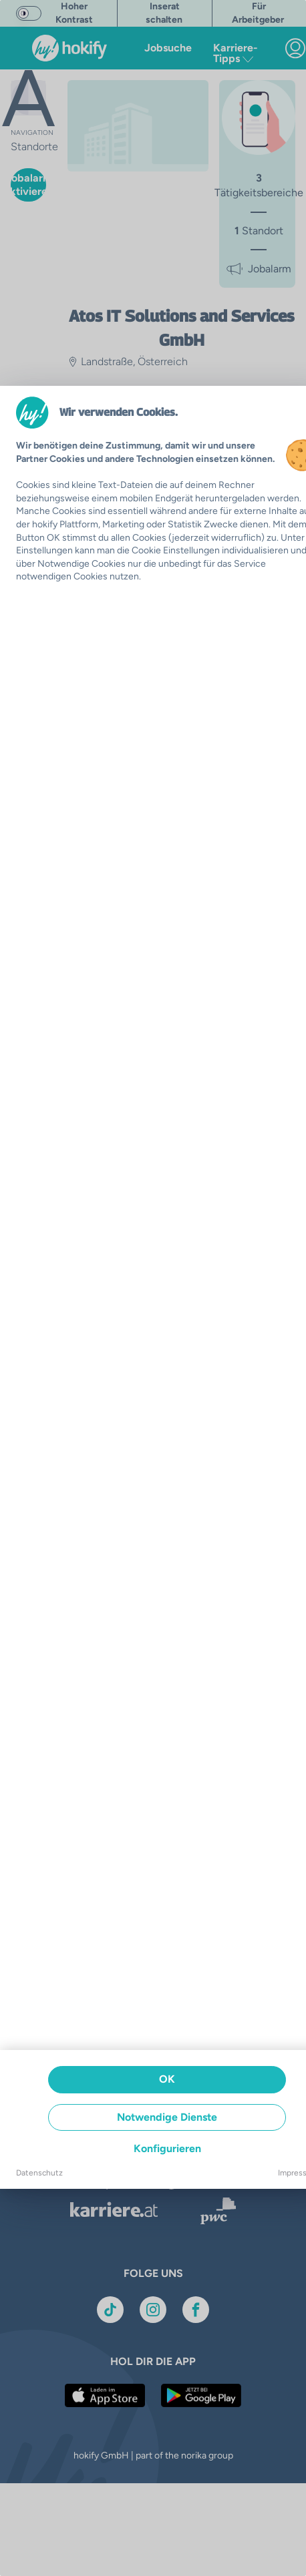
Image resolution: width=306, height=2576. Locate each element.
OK (167, 2079)
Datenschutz (39, 2172)
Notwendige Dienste (167, 2117)
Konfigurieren (167, 2148)
